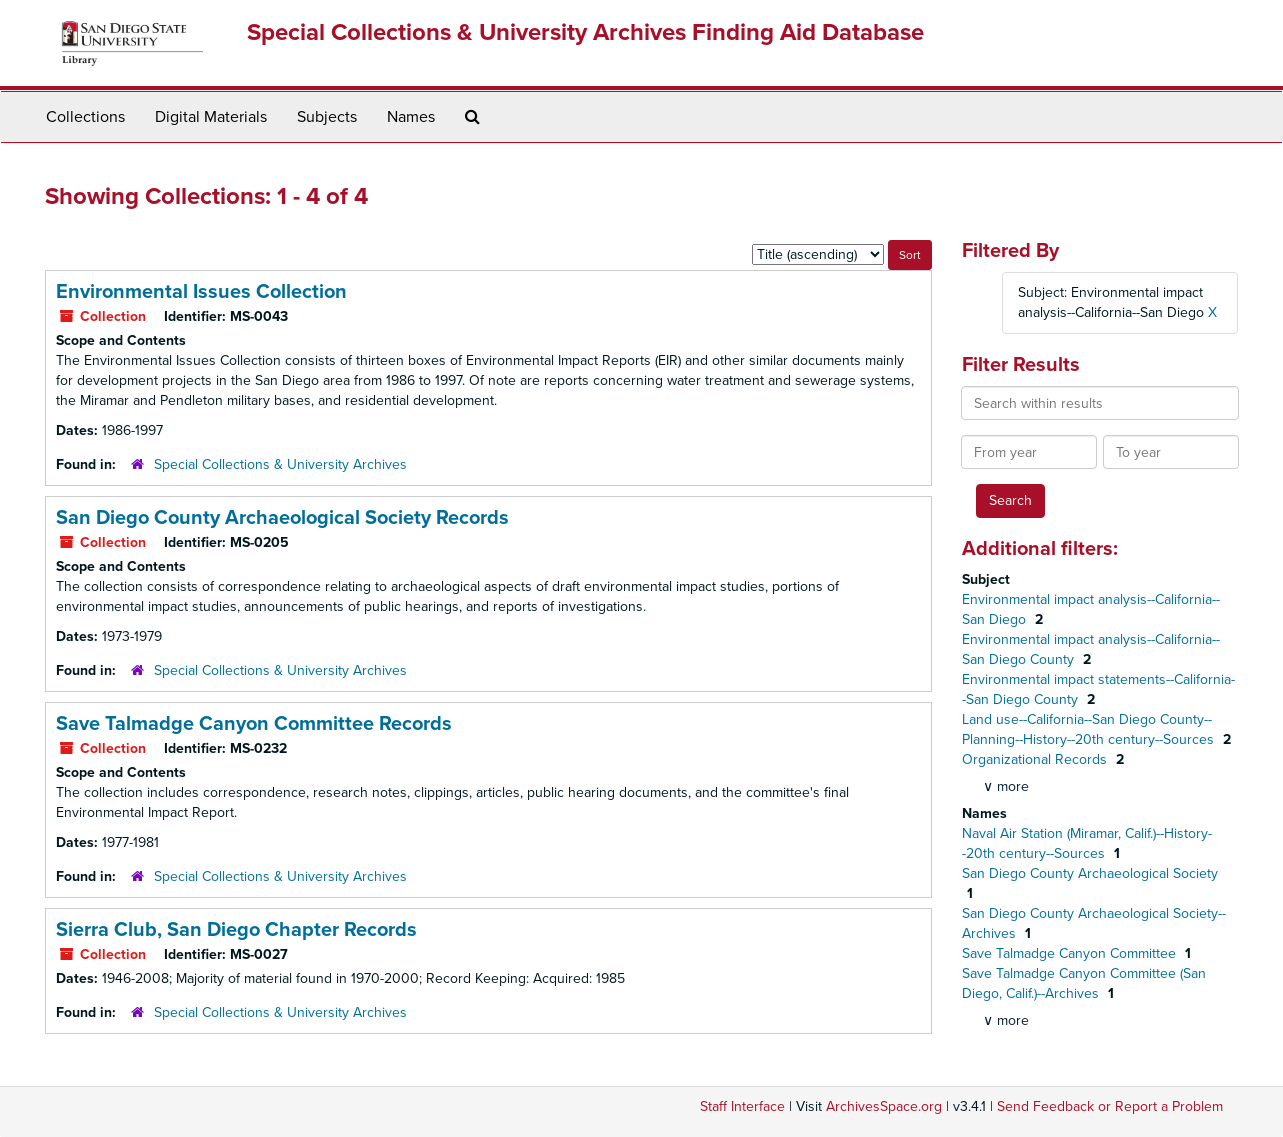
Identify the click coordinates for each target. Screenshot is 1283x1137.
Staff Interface (742, 1106)
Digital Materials (211, 117)
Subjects (327, 117)
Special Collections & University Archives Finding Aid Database (585, 32)
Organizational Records (1036, 759)
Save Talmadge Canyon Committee (1071, 953)
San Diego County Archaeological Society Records (282, 518)
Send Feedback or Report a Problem (1110, 1106)
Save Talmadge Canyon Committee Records (254, 724)
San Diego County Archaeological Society (1090, 873)
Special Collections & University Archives (280, 464)
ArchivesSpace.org (884, 1106)
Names (411, 117)
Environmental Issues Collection (201, 292)
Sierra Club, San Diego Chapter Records (236, 930)
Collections (85, 117)
